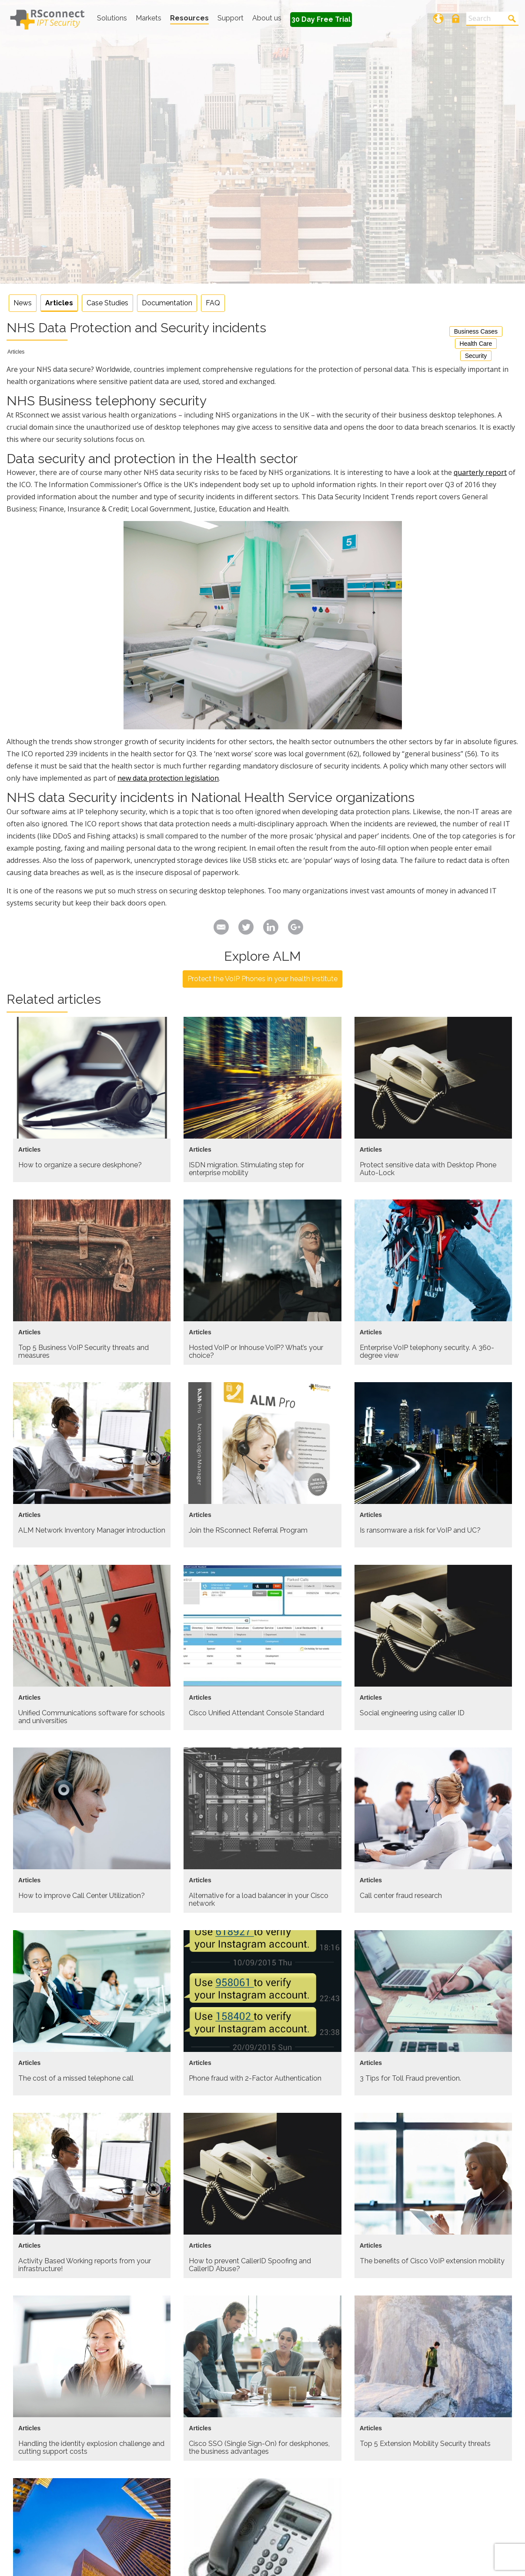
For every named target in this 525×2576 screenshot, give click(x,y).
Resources (189, 18)
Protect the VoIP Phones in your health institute (262, 979)
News (22, 303)
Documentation (167, 303)
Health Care (476, 343)
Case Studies (107, 303)
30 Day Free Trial (321, 19)
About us (266, 18)
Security (476, 355)
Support (230, 18)
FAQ (213, 303)
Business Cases (476, 331)
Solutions (112, 18)
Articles (59, 303)
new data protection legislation (168, 778)
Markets (148, 18)
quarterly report (480, 472)
